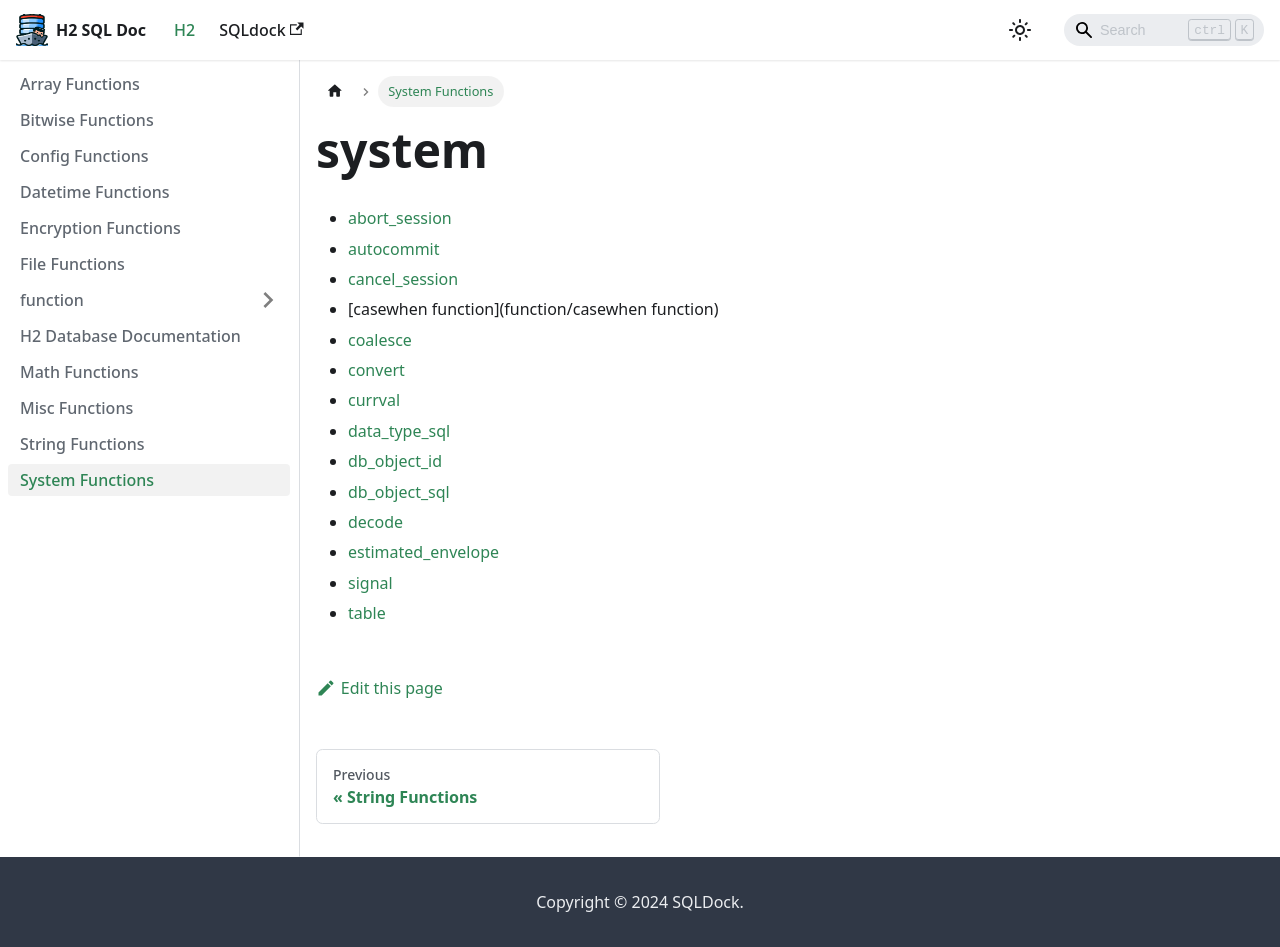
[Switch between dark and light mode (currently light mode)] (1020, 30)
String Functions (82, 444)
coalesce (380, 340)
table (367, 613)
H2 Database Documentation (130, 336)
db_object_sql (399, 492)
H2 (184, 30)
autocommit (394, 249)
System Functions (87, 480)
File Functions (72, 264)
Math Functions (79, 372)
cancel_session (403, 279)
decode (375, 522)
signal (370, 583)
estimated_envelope (423, 552)
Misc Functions (76, 408)
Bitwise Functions (87, 120)
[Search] (1164, 30)
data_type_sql (399, 431)
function (52, 300)
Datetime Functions (95, 192)
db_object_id (395, 461)
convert (376, 370)
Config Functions (84, 156)
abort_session (400, 218)
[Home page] (335, 91)
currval (374, 400)
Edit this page (379, 688)
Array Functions (80, 84)
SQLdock (261, 30)
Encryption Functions (100, 228)
